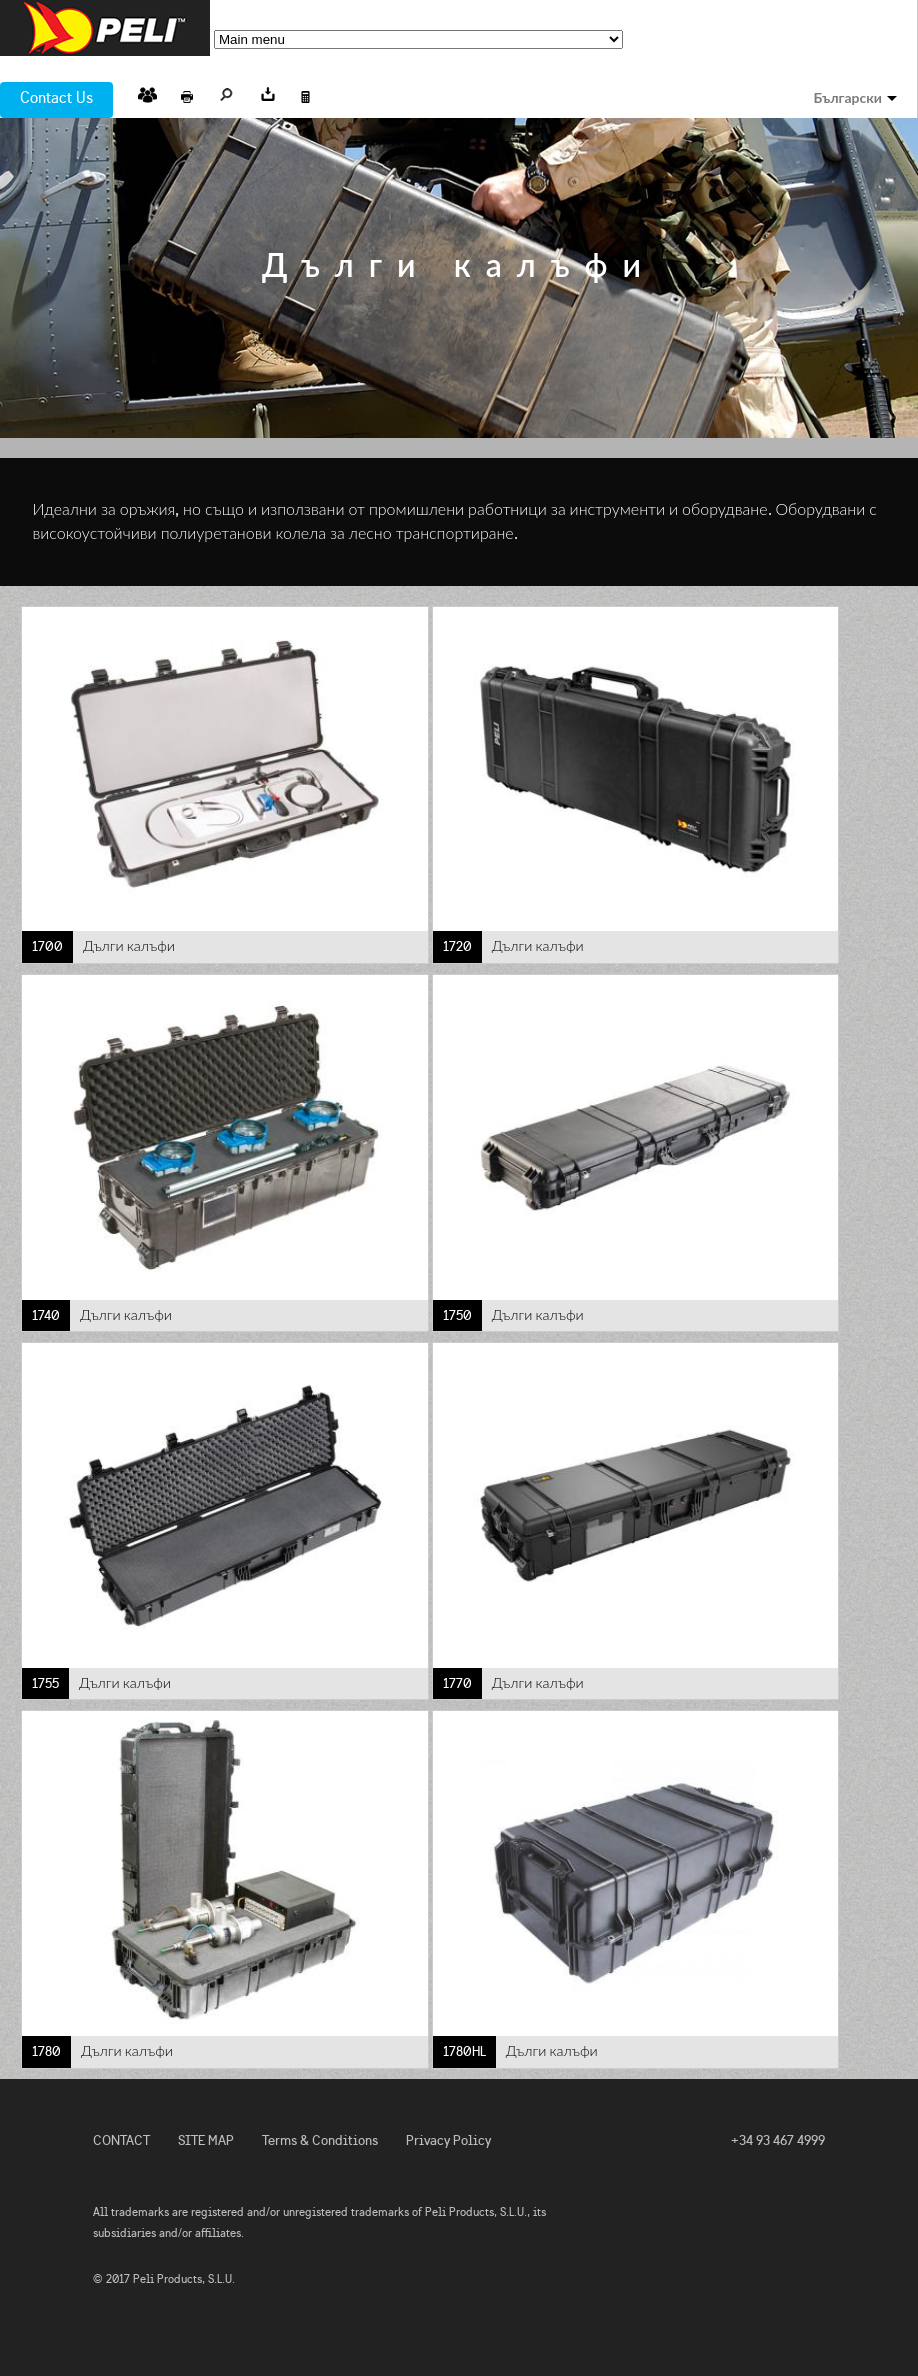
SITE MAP (206, 2140)
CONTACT (121, 2140)
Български (847, 98)
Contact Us (56, 97)
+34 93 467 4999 (778, 2140)
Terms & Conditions (320, 2140)
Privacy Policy (448, 2140)
